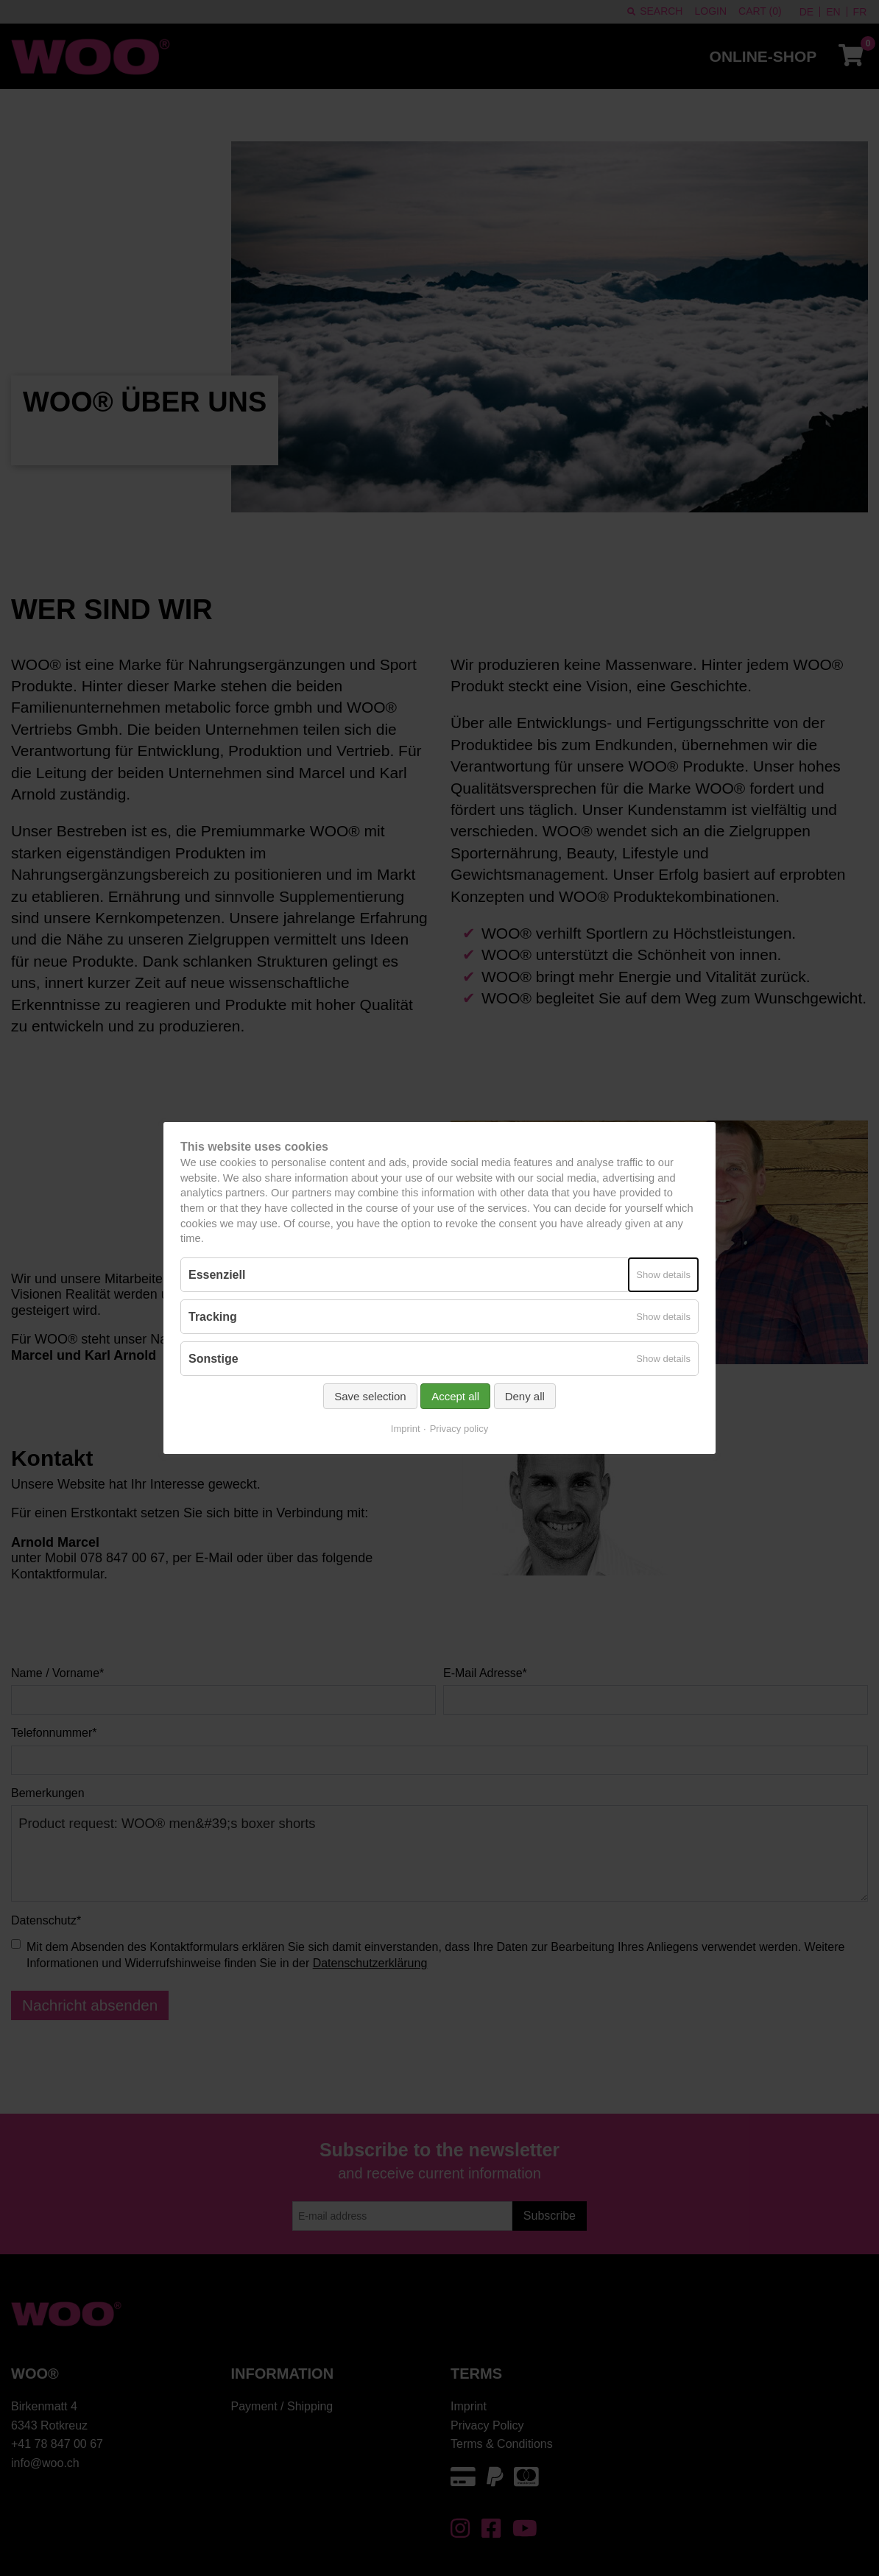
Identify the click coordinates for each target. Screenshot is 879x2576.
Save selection (370, 1396)
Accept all (455, 1396)
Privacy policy (459, 1428)
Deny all (525, 1396)
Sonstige (213, 1358)
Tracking (212, 1316)
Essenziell (216, 1274)
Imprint (405, 1428)
